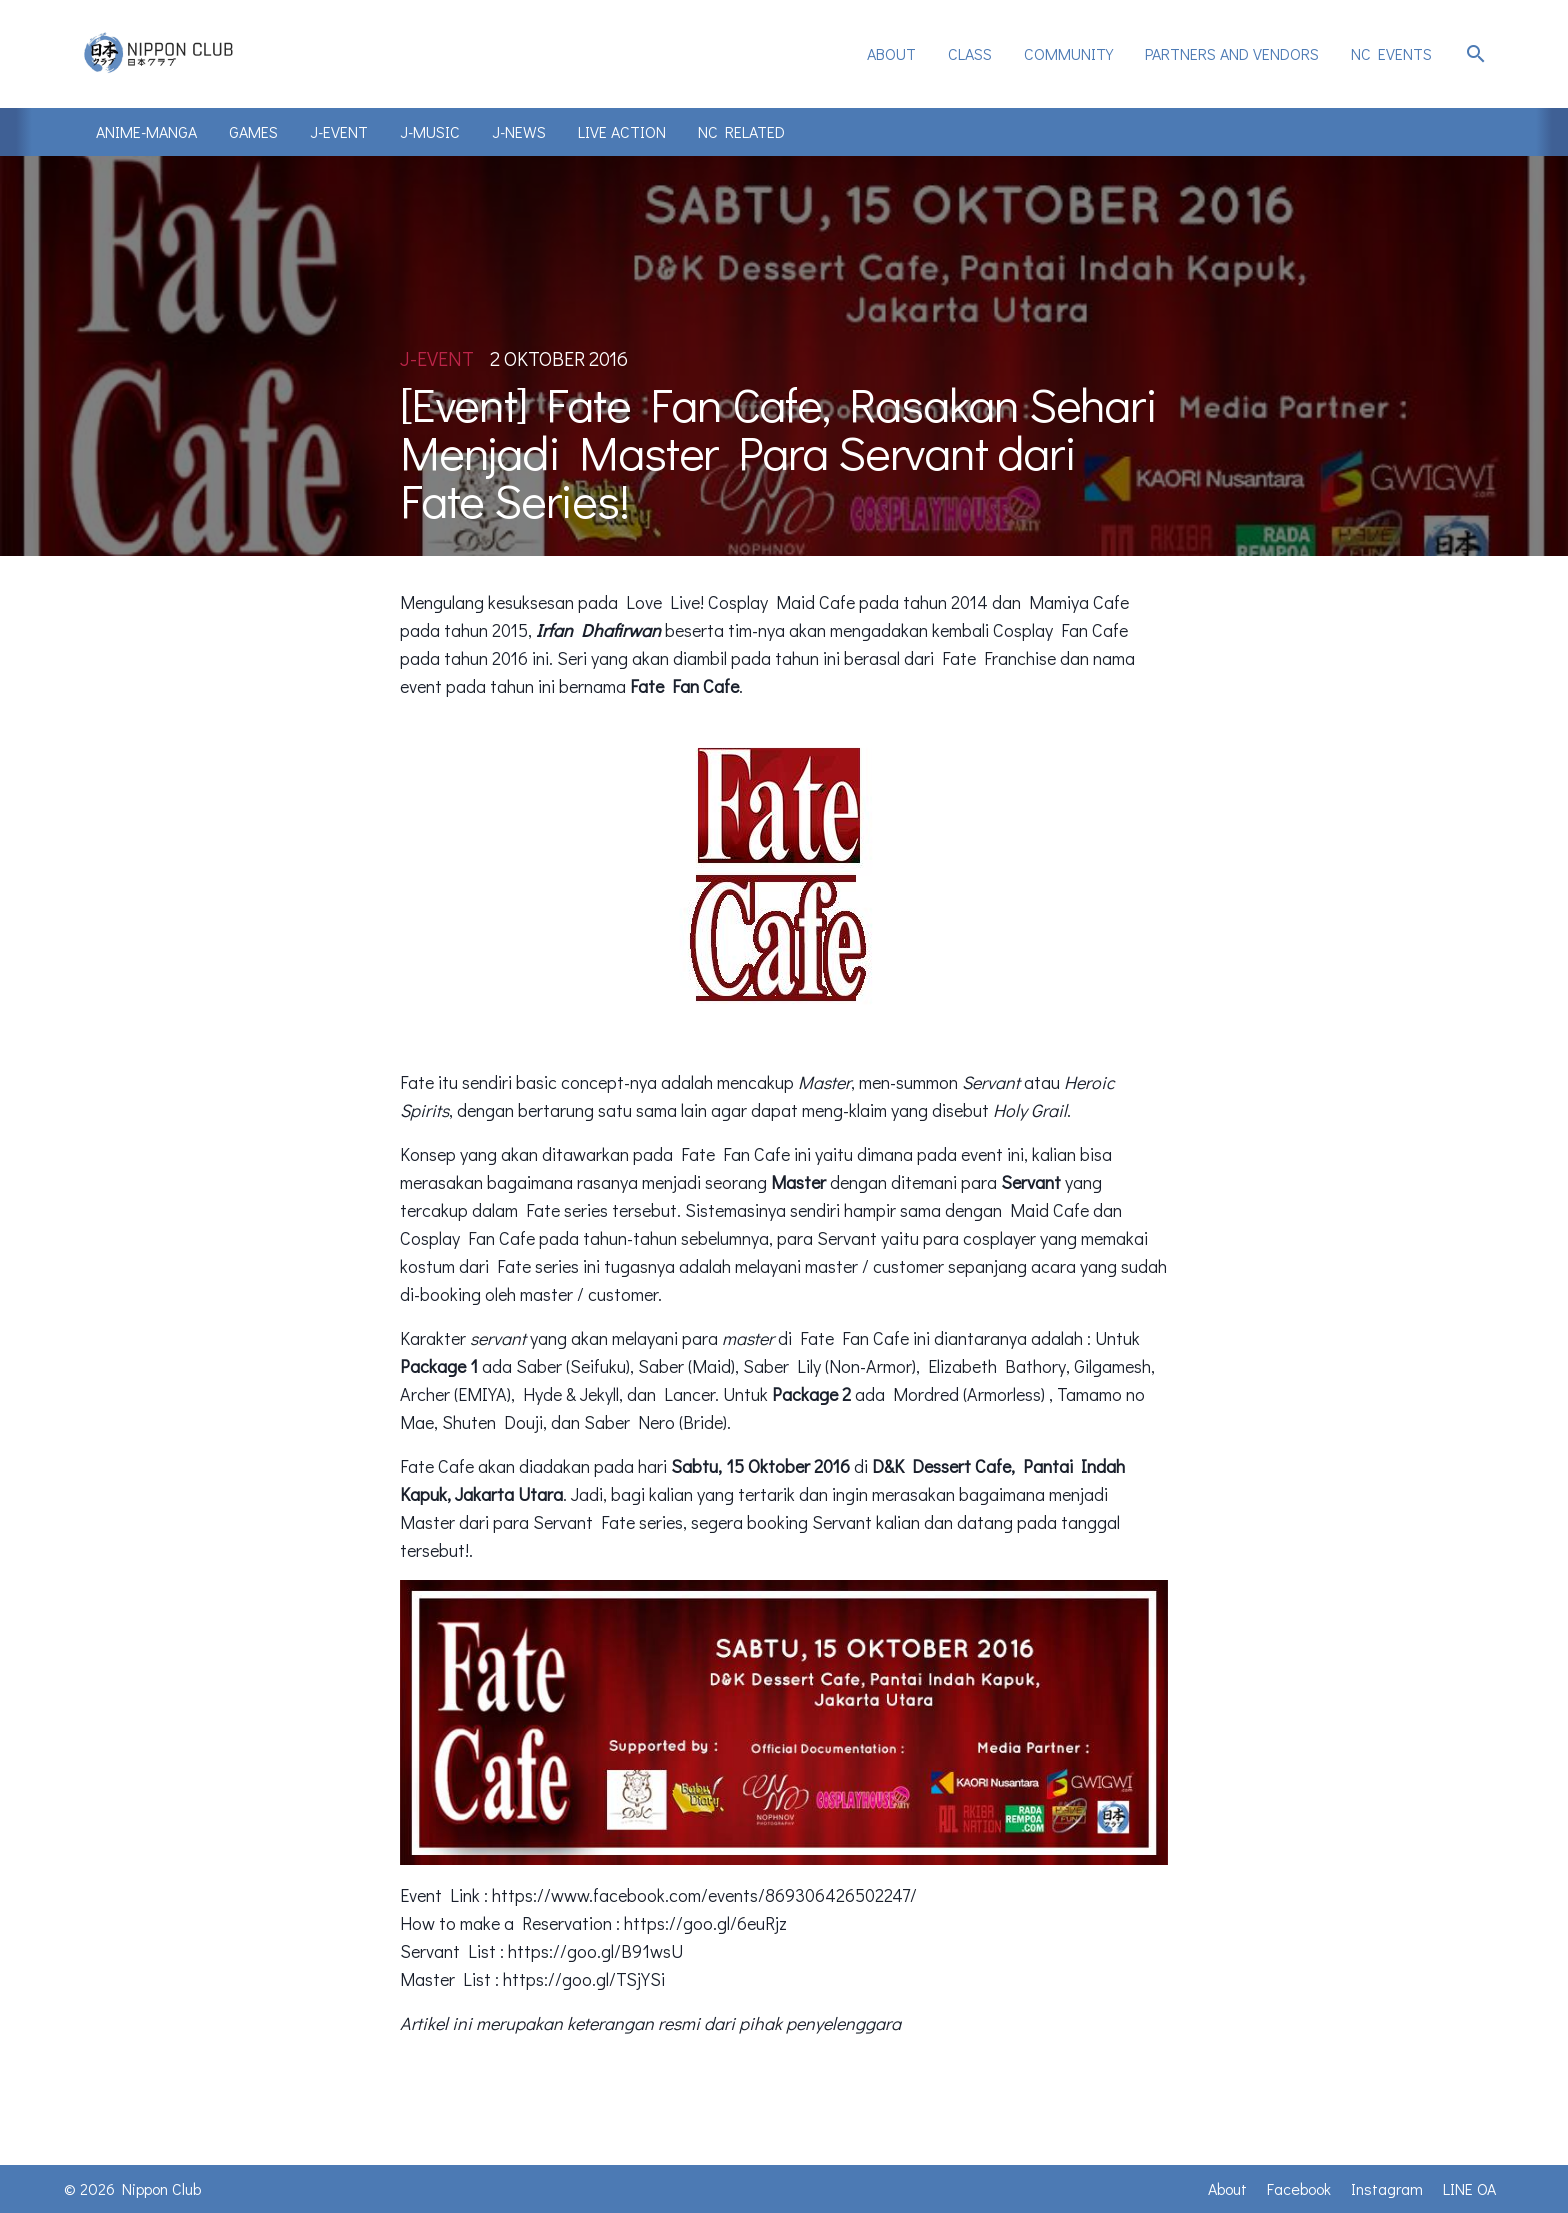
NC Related (741, 131)
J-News (519, 131)
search (1476, 54)
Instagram (1387, 2188)
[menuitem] (891, 54)
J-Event (339, 131)
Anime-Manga (146, 131)
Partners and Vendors (1232, 53)
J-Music (430, 131)
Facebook (1299, 2188)
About (891, 53)
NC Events (1391, 53)
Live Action (622, 131)
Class (970, 53)
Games (253, 131)
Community (1068, 53)
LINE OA (1469, 2188)
